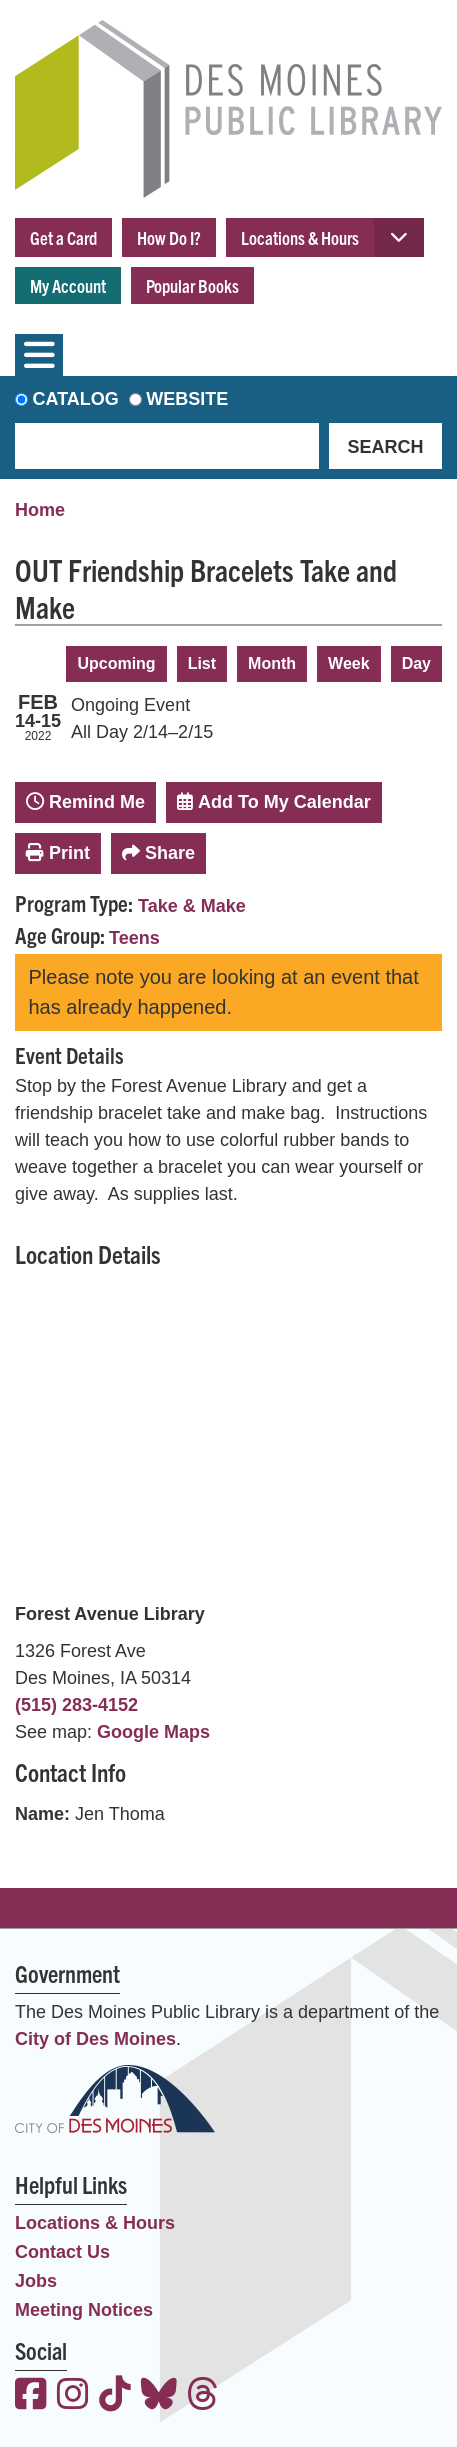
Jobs (36, 2281)
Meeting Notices (84, 2310)
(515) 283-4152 (76, 1705)
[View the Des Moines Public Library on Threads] (203, 2396)
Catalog (76, 399)
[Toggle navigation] (39, 355)
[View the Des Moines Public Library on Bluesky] (159, 2396)
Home (40, 510)
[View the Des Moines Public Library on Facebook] (31, 2396)
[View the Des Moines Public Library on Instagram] (73, 2396)
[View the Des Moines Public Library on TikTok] (115, 2396)
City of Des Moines (95, 2039)
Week (349, 663)
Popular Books (192, 285)
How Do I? (169, 237)
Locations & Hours (300, 237)
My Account (68, 285)
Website (187, 399)
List (202, 663)
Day (416, 663)
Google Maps (153, 1732)
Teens (134, 938)
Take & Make (192, 906)
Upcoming (116, 663)
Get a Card (63, 237)
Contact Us (62, 2252)
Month (272, 663)
